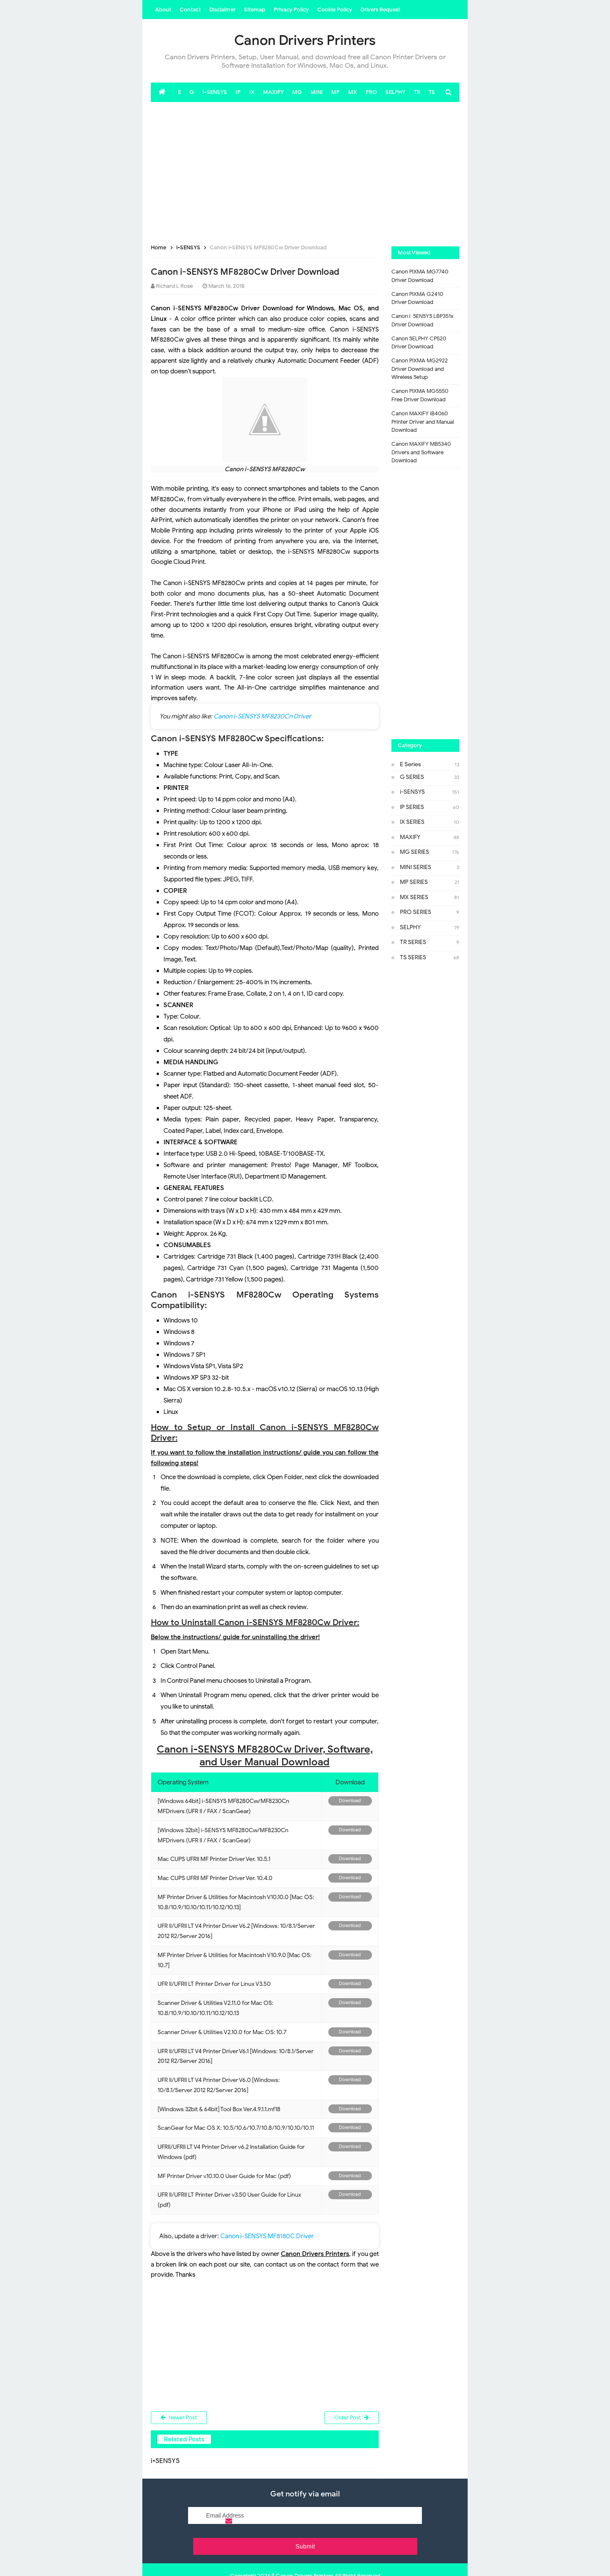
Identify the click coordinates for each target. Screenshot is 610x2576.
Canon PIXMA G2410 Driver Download (417, 298)
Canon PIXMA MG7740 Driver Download (419, 276)
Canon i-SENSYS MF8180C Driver (267, 2236)
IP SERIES (412, 807)
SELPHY (410, 927)
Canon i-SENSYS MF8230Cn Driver (262, 716)
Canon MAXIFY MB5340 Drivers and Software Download (421, 452)
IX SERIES (412, 822)
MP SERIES (414, 882)
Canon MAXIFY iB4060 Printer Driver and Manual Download (422, 421)
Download (350, 1800)
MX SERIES (414, 897)
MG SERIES (414, 852)
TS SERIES (413, 957)
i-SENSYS (412, 791)
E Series (410, 764)
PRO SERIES (415, 912)
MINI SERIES (415, 867)
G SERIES (412, 777)
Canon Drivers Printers (304, 2553)
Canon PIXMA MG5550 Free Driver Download (419, 395)
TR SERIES (413, 942)
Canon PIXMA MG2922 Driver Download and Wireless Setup (419, 369)
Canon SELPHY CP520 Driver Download (418, 343)
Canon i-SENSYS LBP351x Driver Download (422, 320)
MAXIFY (410, 837)
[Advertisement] (305, 169)
